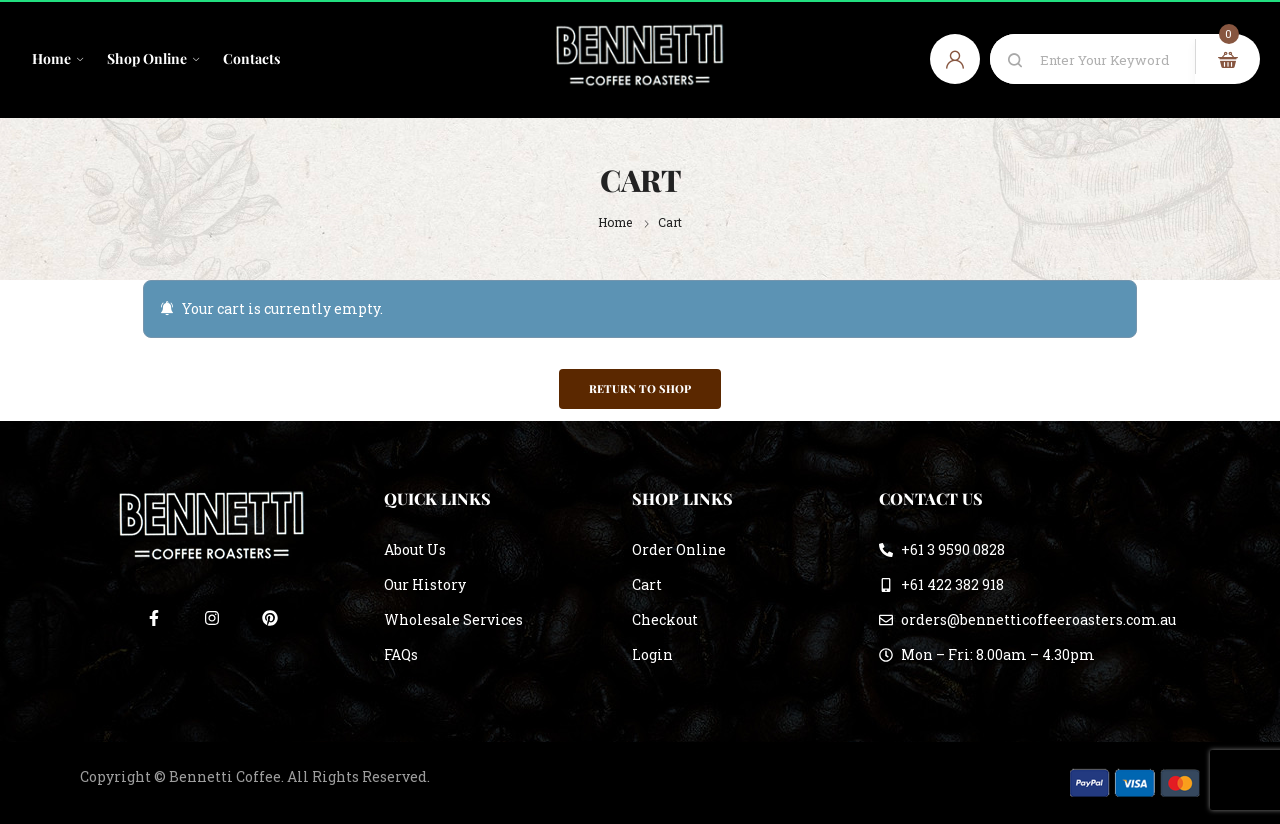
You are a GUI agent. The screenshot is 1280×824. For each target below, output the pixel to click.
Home (615, 222)
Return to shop (640, 388)
